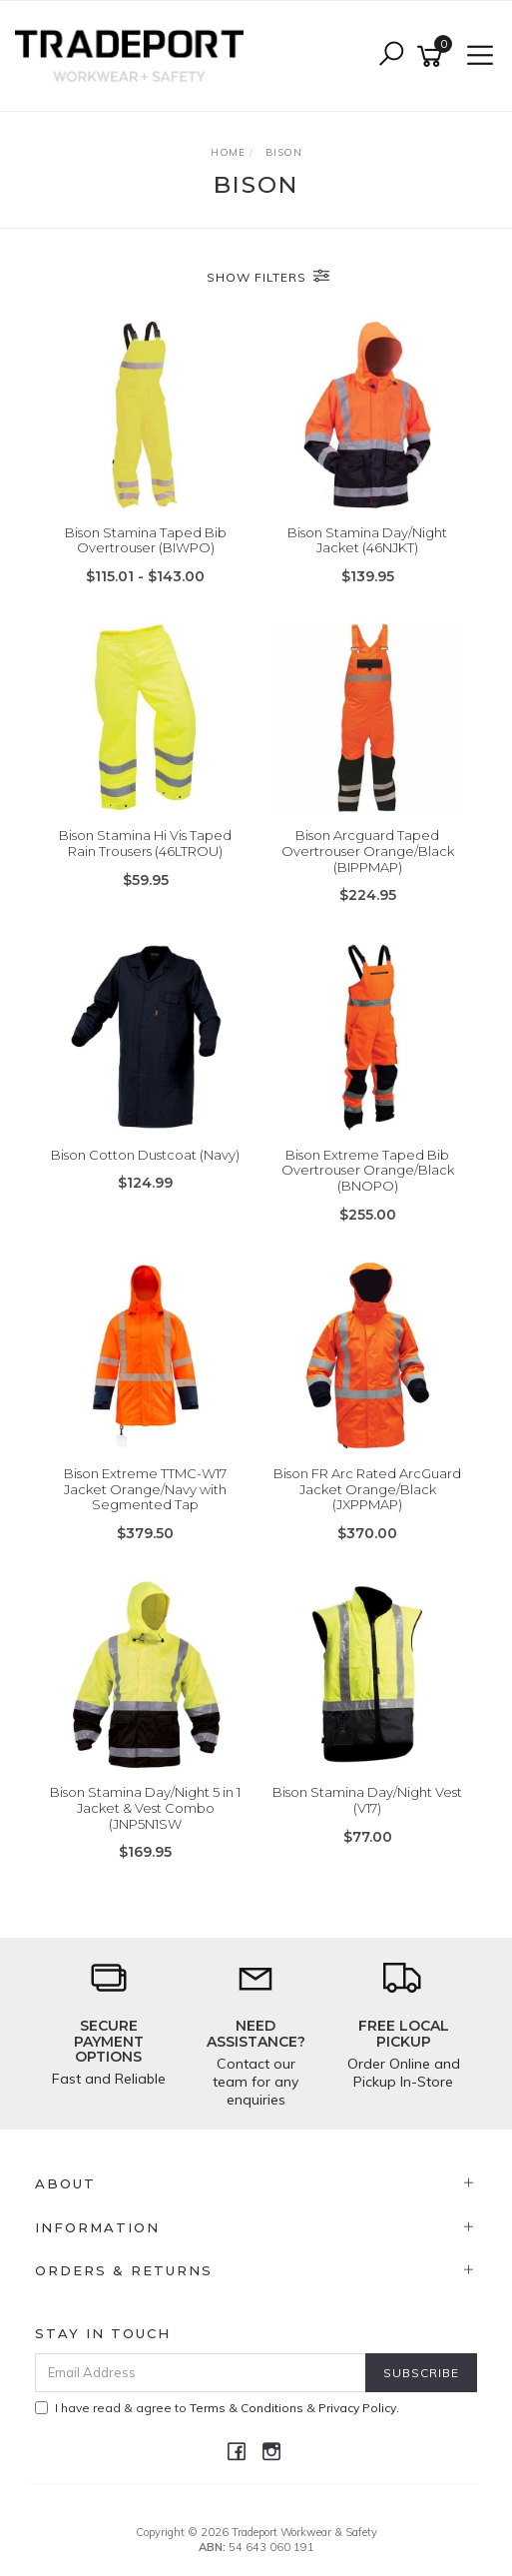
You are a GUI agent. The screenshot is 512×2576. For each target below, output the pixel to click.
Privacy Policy (357, 2407)
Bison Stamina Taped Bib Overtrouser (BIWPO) (146, 540)
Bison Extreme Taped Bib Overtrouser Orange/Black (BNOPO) (367, 1170)
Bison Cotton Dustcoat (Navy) (145, 1155)
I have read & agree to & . (217, 2407)
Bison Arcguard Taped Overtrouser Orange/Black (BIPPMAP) (367, 850)
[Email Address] (200, 2372)
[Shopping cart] (433, 56)
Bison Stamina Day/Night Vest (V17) (367, 1800)
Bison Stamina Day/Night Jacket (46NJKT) (367, 540)
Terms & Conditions (246, 2407)
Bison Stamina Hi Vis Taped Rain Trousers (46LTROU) (145, 843)
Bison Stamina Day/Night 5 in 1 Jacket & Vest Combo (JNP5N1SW (145, 1807)
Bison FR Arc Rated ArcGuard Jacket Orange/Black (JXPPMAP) (367, 1488)
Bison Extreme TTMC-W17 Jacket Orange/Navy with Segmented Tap (145, 1488)
